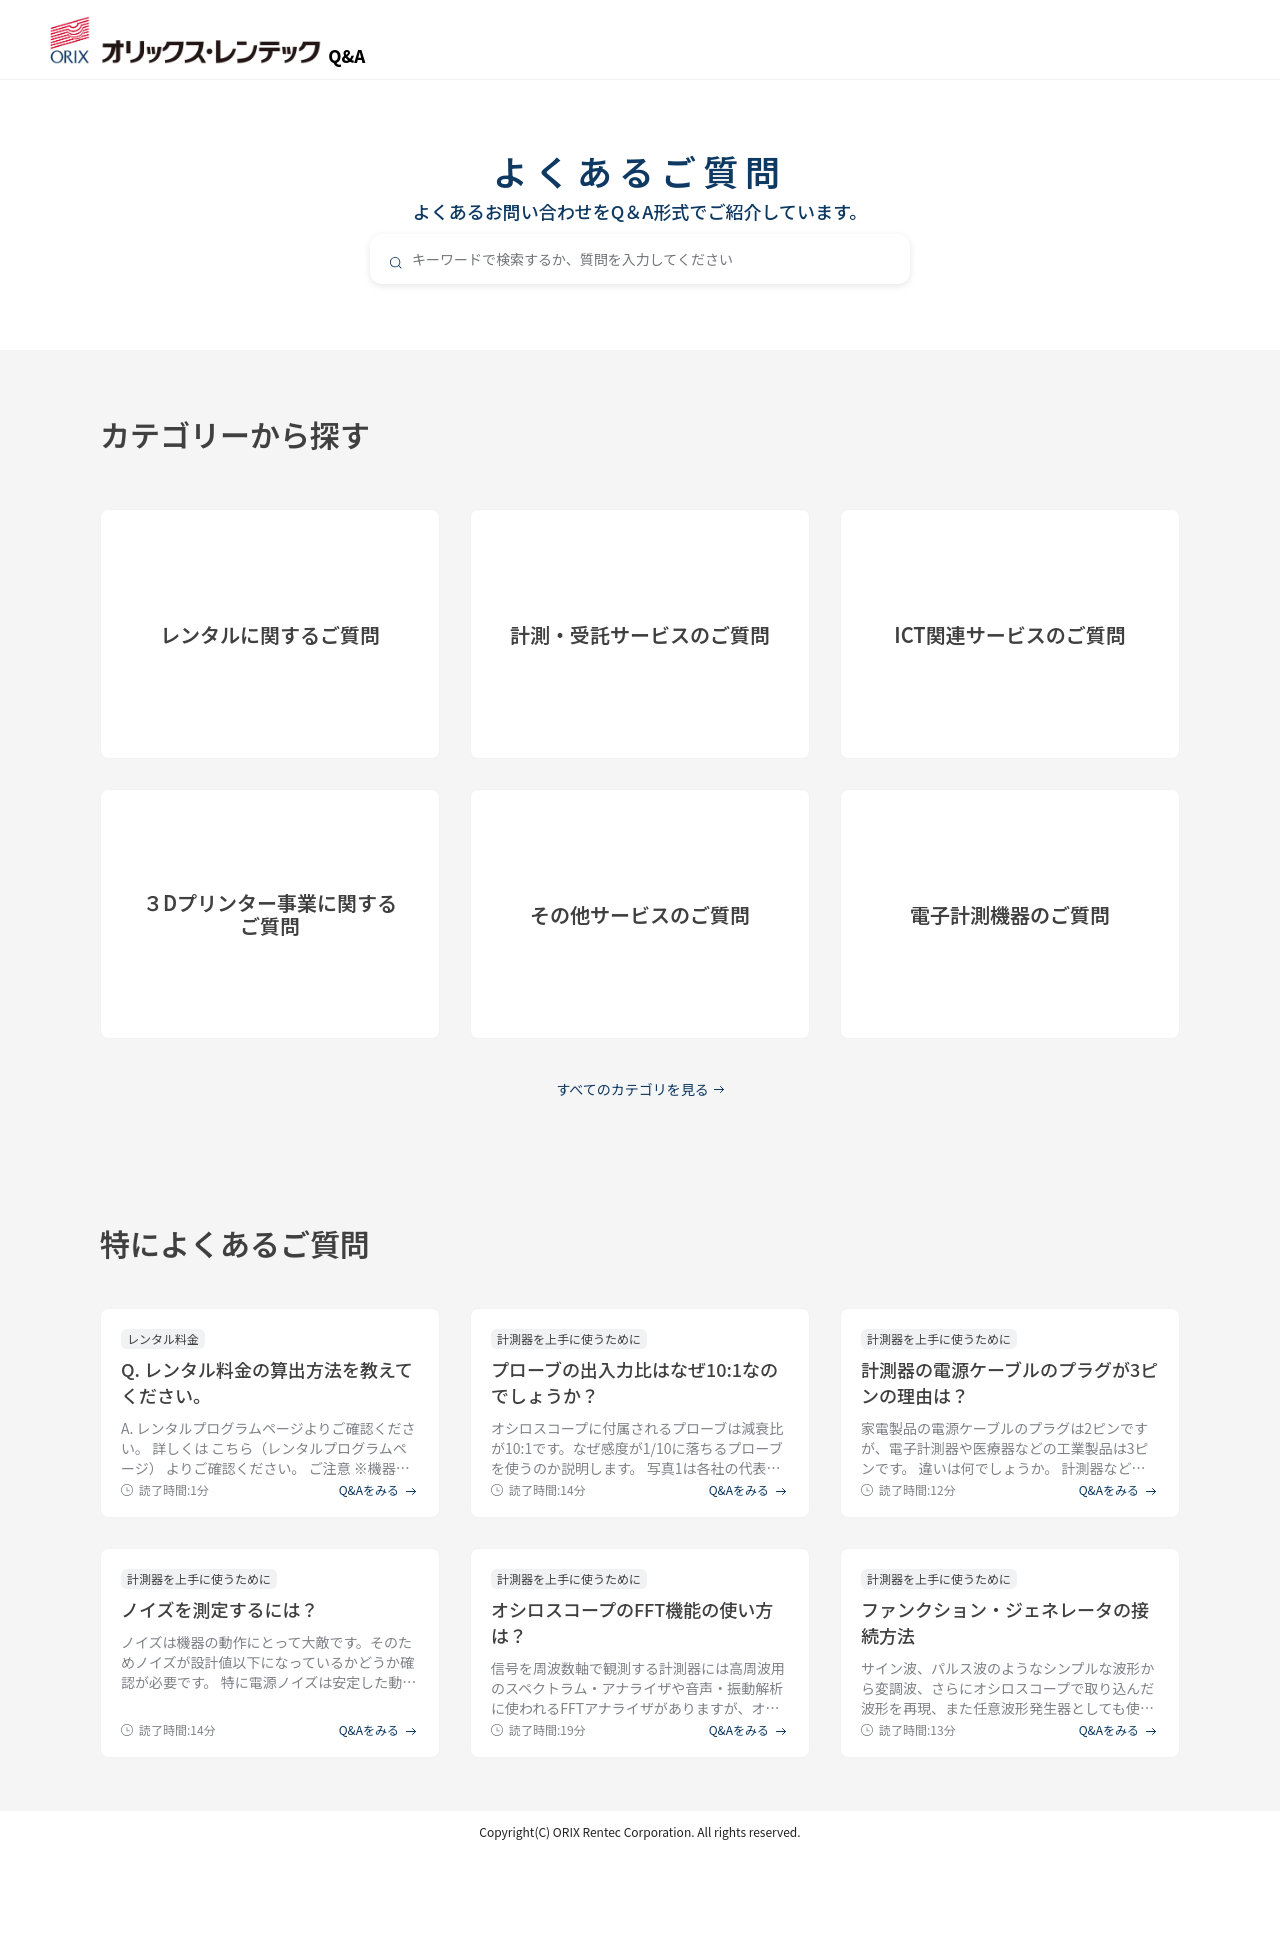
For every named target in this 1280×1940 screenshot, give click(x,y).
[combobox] (640, 259)
